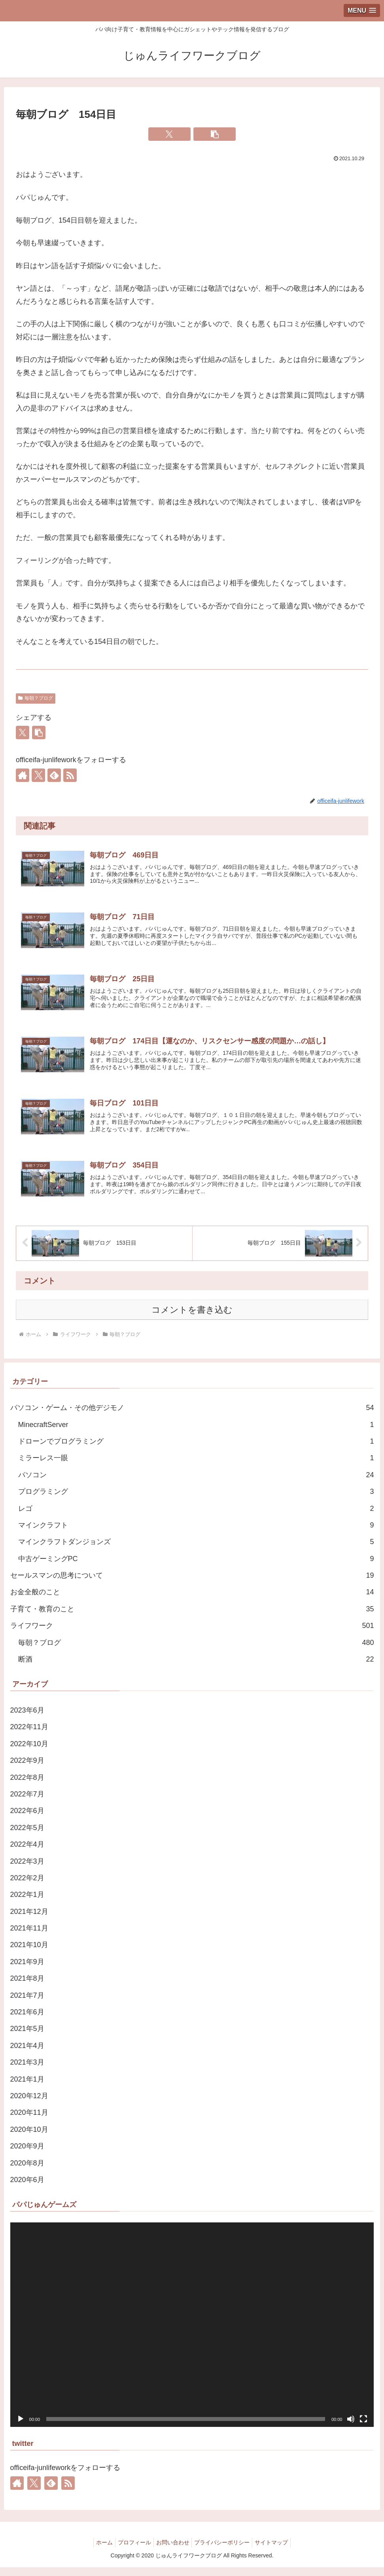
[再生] (21, 2428)
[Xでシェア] (169, 134)
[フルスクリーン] (363, 2428)
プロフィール (131, 2551)
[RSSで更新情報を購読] (70, 775)
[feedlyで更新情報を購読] (54, 775)
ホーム (98, 2551)
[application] (192, 2333)
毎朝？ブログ (35, 698)
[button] (214, 134)
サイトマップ (278, 2551)
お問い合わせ (172, 2551)
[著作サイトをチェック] (22, 775)
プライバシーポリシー (225, 2551)
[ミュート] (351, 2428)
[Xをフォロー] (38, 775)
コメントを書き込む (192, 1318)
